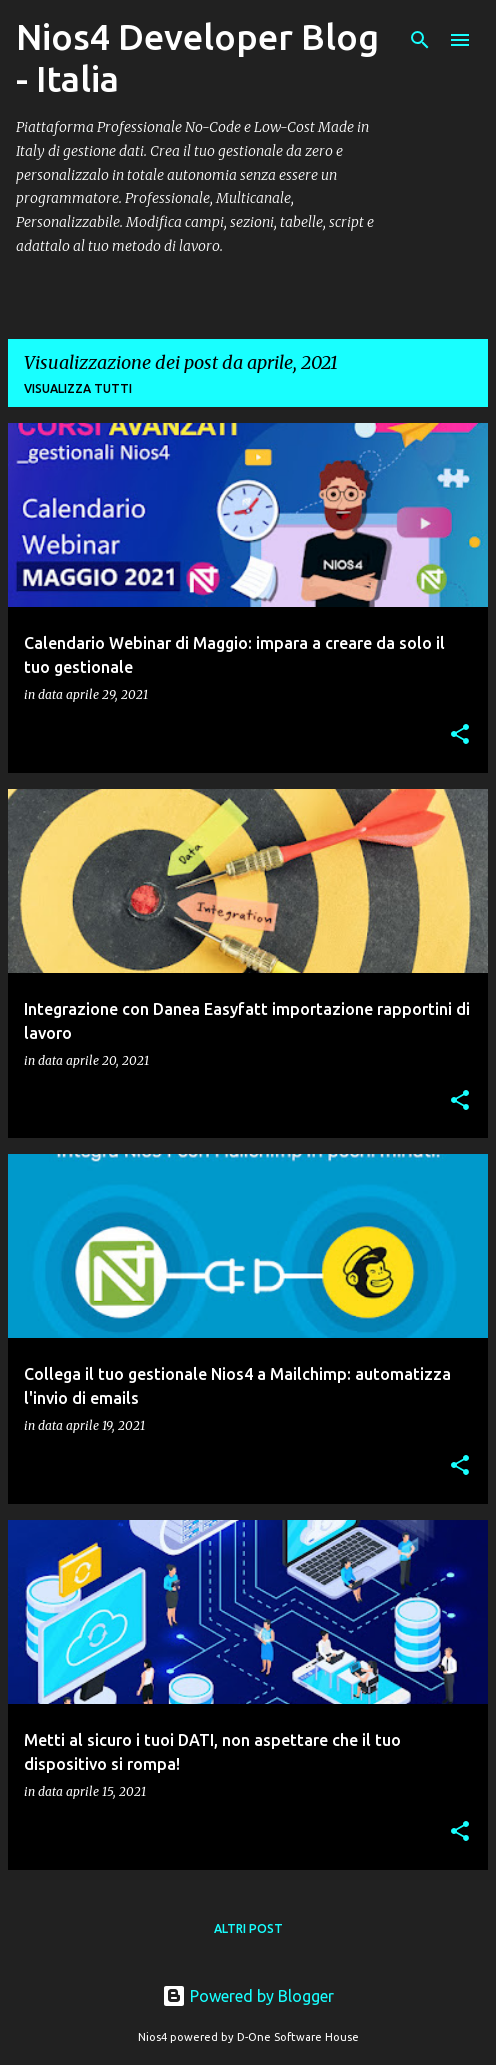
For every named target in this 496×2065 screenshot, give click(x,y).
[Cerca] (420, 40)
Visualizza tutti (78, 388)
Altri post (248, 1928)
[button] (460, 735)
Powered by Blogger (248, 1996)
